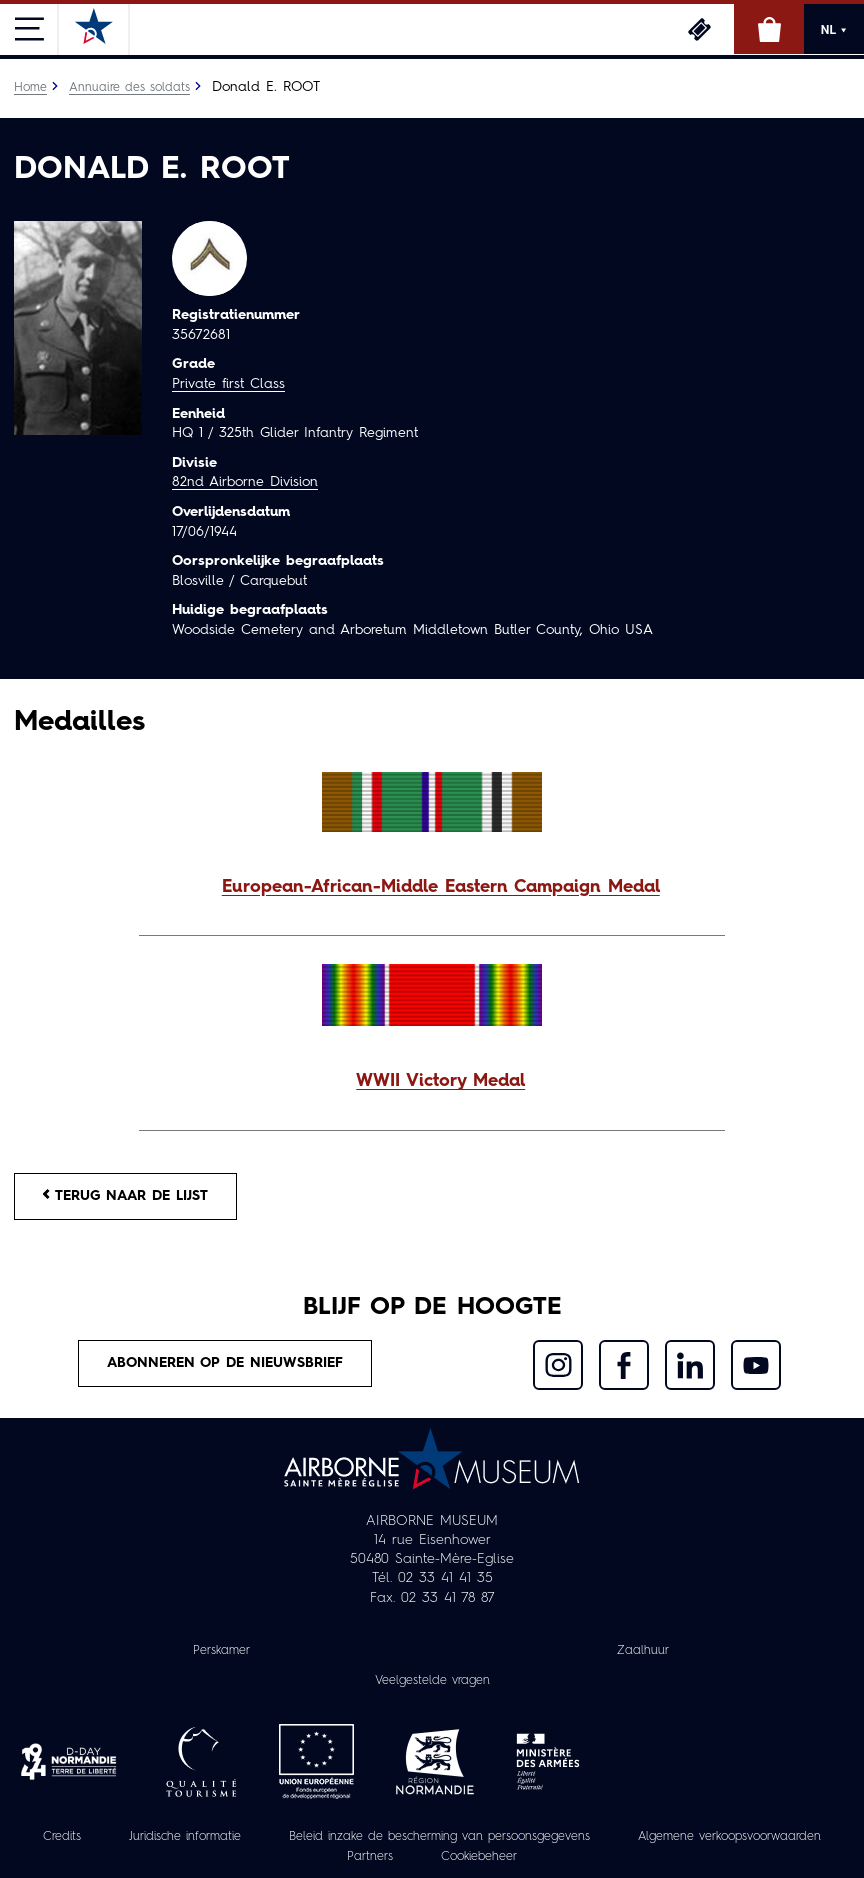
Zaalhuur (643, 1651)
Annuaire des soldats (129, 88)
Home (30, 88)
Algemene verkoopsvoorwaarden (730, 1838)
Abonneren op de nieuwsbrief (225, 1364)
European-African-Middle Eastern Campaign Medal (441, 887)
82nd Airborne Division (245, 482)
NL (834, 30)
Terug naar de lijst (126, 1195)
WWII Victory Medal (440, 1081)
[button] (432, 888)
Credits (61, 1838)
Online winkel (769, 29)
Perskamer (222, 1651)
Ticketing (699, 29)
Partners (370, 1858)
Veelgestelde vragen (432, 1681)
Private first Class (228, 384)
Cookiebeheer (479, 1858)
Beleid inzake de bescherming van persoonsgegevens (439, 1838)
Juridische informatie (184, 1838)
